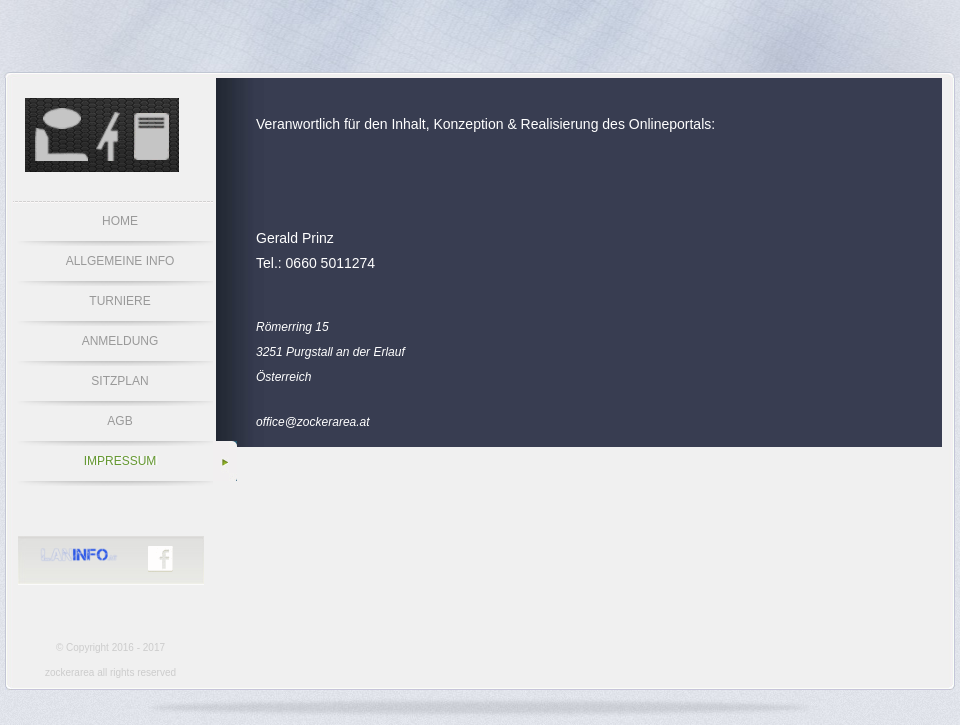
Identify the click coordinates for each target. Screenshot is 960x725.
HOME (120, 221)
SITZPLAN (119, 381)
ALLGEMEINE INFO (120, 261)
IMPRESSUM (120, 461)
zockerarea (69, 672)
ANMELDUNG (120, 341)
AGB (119, 421)
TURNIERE (119, 301)
